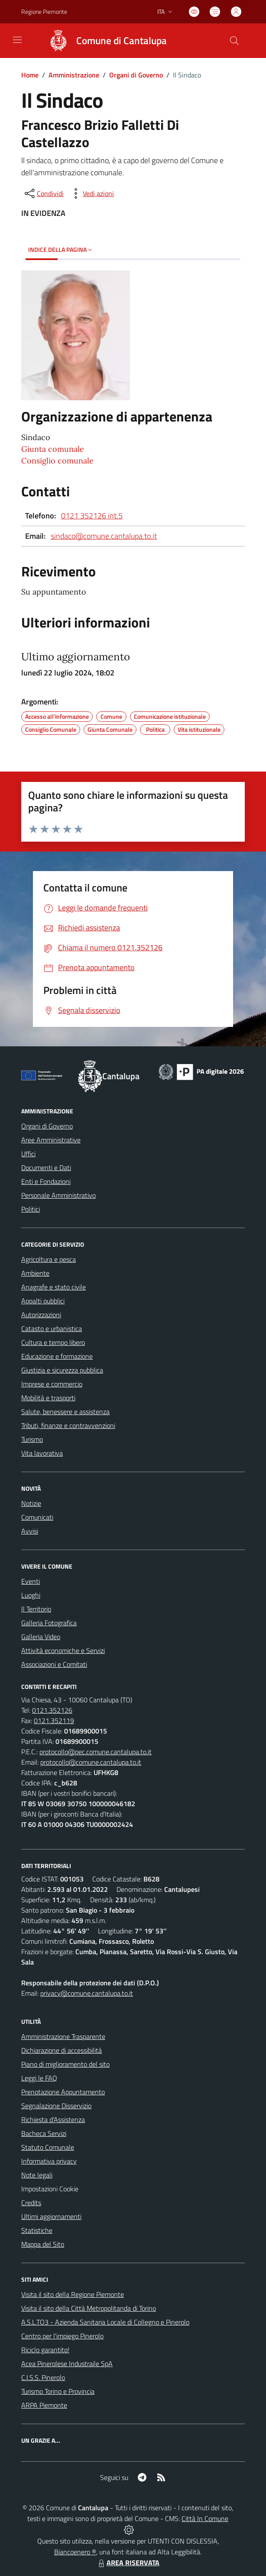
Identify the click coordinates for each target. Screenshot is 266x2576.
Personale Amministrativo (58, 1195)
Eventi (30, 1581)
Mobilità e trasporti (48, 1398)
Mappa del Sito (42, 2244)
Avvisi (29, 1531)
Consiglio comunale (57, 461)
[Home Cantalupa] (104, 40)
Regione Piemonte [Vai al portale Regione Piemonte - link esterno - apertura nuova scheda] (44, 11)
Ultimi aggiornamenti (51, 2216)
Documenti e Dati (46, 1167)
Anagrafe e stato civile (53, 1287)
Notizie (31, 1503)
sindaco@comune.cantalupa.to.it (104, 536)
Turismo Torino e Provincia (57, 2391)
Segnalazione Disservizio (56, 2105)
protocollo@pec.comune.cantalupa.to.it (95, 1751)
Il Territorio (36, 1609)
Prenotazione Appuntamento (63, 2092)
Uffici (28, 1153)
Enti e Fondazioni (46, 1181)
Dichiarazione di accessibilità (61, 2050)
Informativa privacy (49, 2161)
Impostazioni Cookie (49, 2189)
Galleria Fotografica (49, 1623)
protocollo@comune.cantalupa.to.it (90, 1762)
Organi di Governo (136, 75)
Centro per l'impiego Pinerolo (62, 2336)
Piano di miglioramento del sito (65, 2064)
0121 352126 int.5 (92, 515)
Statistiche (36, 2230)
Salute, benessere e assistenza (65, 1411)
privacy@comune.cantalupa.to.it (86, 1993)
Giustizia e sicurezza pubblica (62, 1370)
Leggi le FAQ (39, 2078)
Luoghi (30, 1595)
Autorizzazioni (41, 1314)
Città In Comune (205, 2518)
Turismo (32, 1439)
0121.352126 (52, 1710)
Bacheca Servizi (43, 2133)
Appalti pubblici (43, 1301)
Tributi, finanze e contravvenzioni (68, 1425)
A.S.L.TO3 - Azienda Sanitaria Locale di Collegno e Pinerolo (105, 2322)
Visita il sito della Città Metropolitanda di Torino (88, 2308)
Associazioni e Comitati (54, 1664)
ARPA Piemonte (44, 2405)
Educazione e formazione (57, 1356)
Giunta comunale (52, 449)
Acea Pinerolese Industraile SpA (67, 2363)
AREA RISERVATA (127, 2562)
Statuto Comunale (47, 2147)
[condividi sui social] (43, 193)
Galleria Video (40, 1636)
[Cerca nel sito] (234, 40)
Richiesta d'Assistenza (53, 2119)
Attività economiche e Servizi (63, 1650)
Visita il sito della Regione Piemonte (72, 2294)
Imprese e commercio (51, 1384)
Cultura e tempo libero (53, 1342)
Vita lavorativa (42, 1453)
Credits (31, 2202)
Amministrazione (74, 75)
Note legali (36, 2175)
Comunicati (37, 1517)
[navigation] (17, 40)
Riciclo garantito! (45, 2349)
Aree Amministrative (51, 1140)
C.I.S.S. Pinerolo (43, 2377)
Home (30, 75)
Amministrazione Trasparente (63, 2036)
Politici (30, 1209)
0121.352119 (54, 1720)
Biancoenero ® (75, 2552)
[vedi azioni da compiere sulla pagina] (91, 193)
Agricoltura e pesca (48, 1259)
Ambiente (35, 1273)
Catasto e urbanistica (51, 1328)
